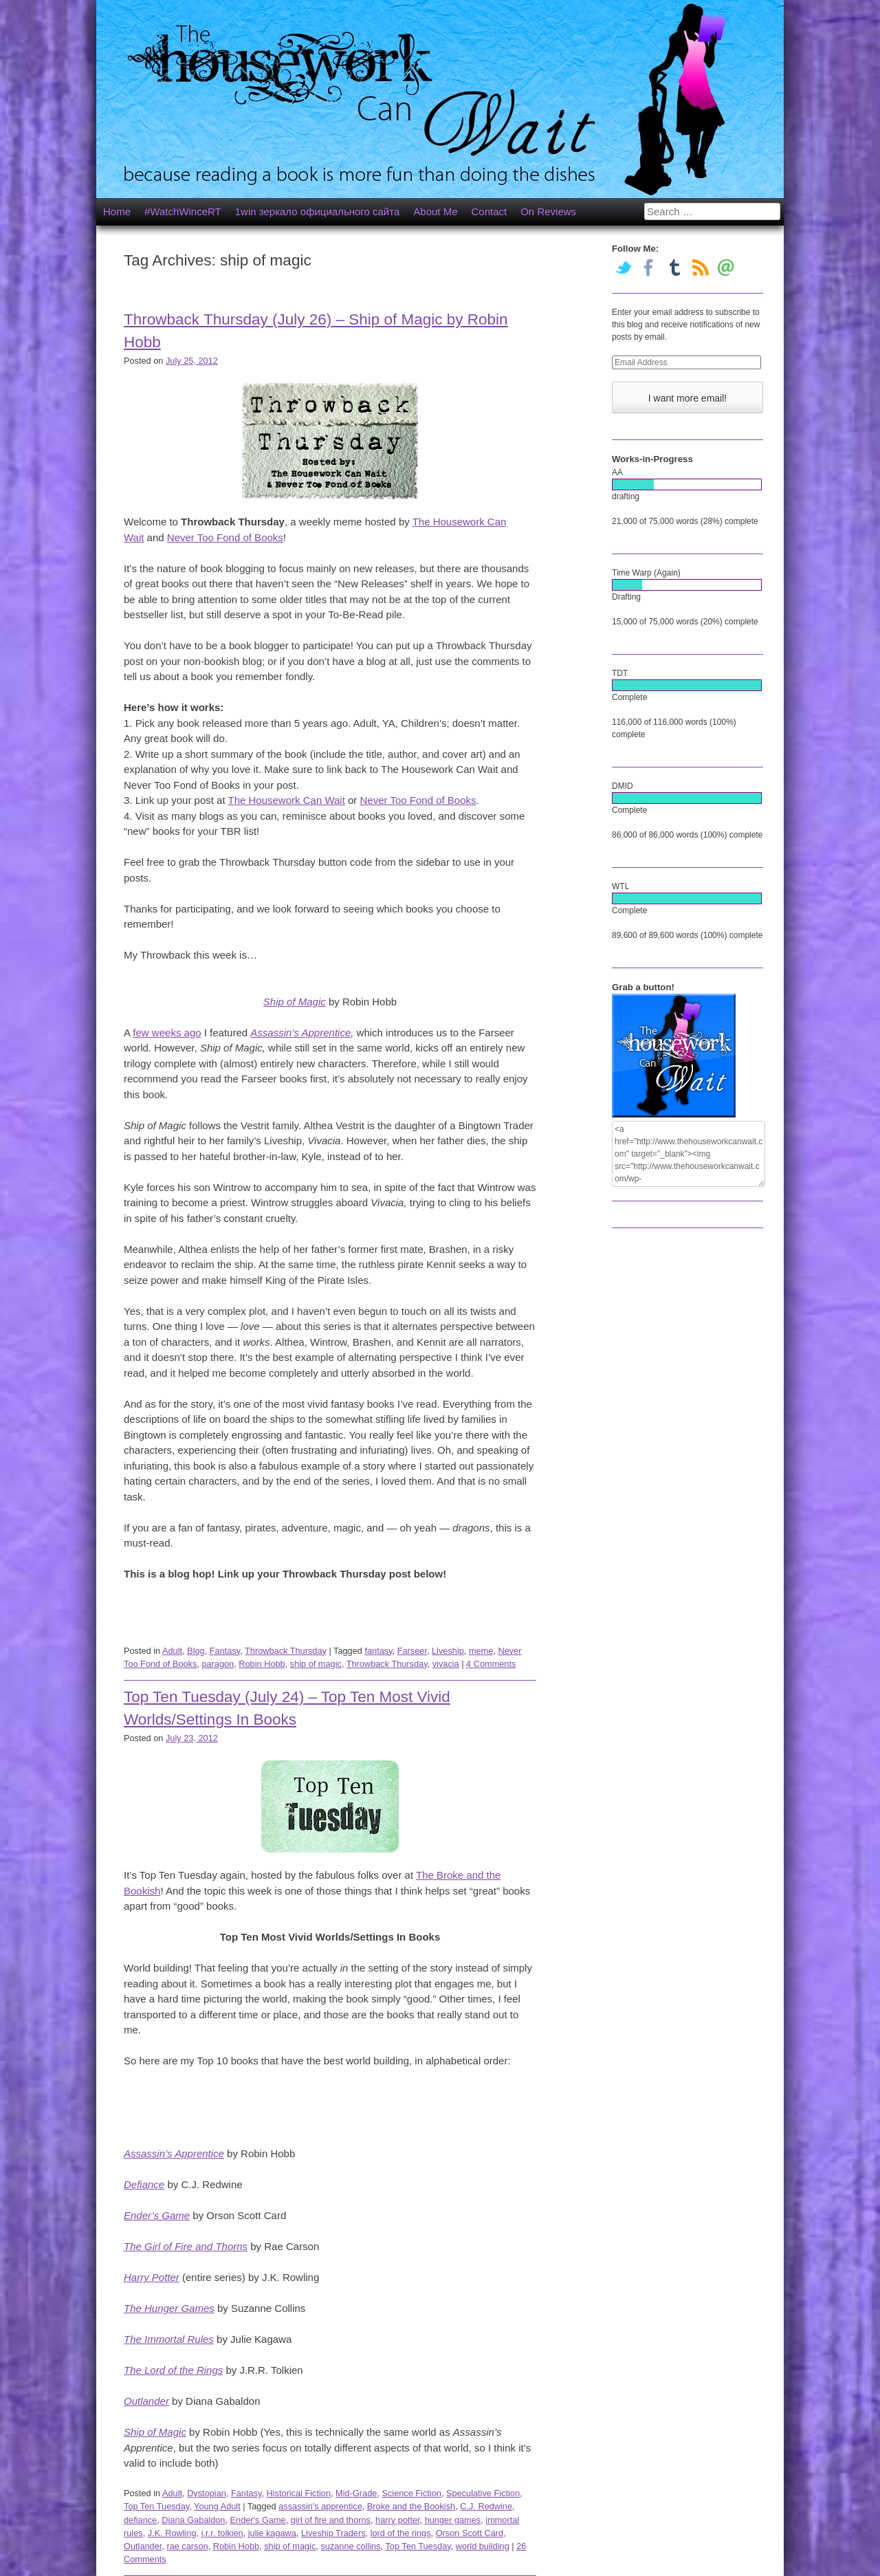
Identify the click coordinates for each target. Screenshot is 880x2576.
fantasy (378, 1651)
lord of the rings (401, 2533)
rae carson (187, 2546)
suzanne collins (350, 2546)
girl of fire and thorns (331, 2520)
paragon (217, 1664)
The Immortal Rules (169, 2339)
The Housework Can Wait (286, 800)
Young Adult (217, 2506)
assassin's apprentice (320, 2506)
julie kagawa (272, 2533)
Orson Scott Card (470, 2533)
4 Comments (491, 1664)
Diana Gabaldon (193, 2520)
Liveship (448, 1651)
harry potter (397, 2520)
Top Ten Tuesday (156, 2506)
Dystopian (206, 2493)
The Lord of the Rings (173, 2370)
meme (481, 1651)
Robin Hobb (262, 1664)
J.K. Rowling (172, 2533)
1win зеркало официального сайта (317, 211)
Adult (172, 1651)
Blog (196, 1651)
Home (117, 211)
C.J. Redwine (486, 2506)
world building (482, 2546)
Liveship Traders (333, 2533)
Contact (489, 211)
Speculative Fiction (483, 2493)
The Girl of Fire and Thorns (186, 2246)
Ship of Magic (294, 1001)
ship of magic (316, 1664)
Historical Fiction (298, 2493)
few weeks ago (167, 1032)
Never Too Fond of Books (225, 537)
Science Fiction (411, 2493)
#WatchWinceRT (182, 211)
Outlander (146, 2401)
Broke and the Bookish (411, 2506)
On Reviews (548, 211)
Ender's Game (258, 2520)
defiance (140, 2520)
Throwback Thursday (286, 1651)
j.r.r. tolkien (222, 2533)
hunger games (453, 2520)
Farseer (412, 1651)
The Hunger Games (169, 2308)
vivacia (445, 1664)
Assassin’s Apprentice (300, 1032)
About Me (435, 211)
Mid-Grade (356, 2493)
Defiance (144, 2184)
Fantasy (225, 1651)
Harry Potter (151, 2277)
